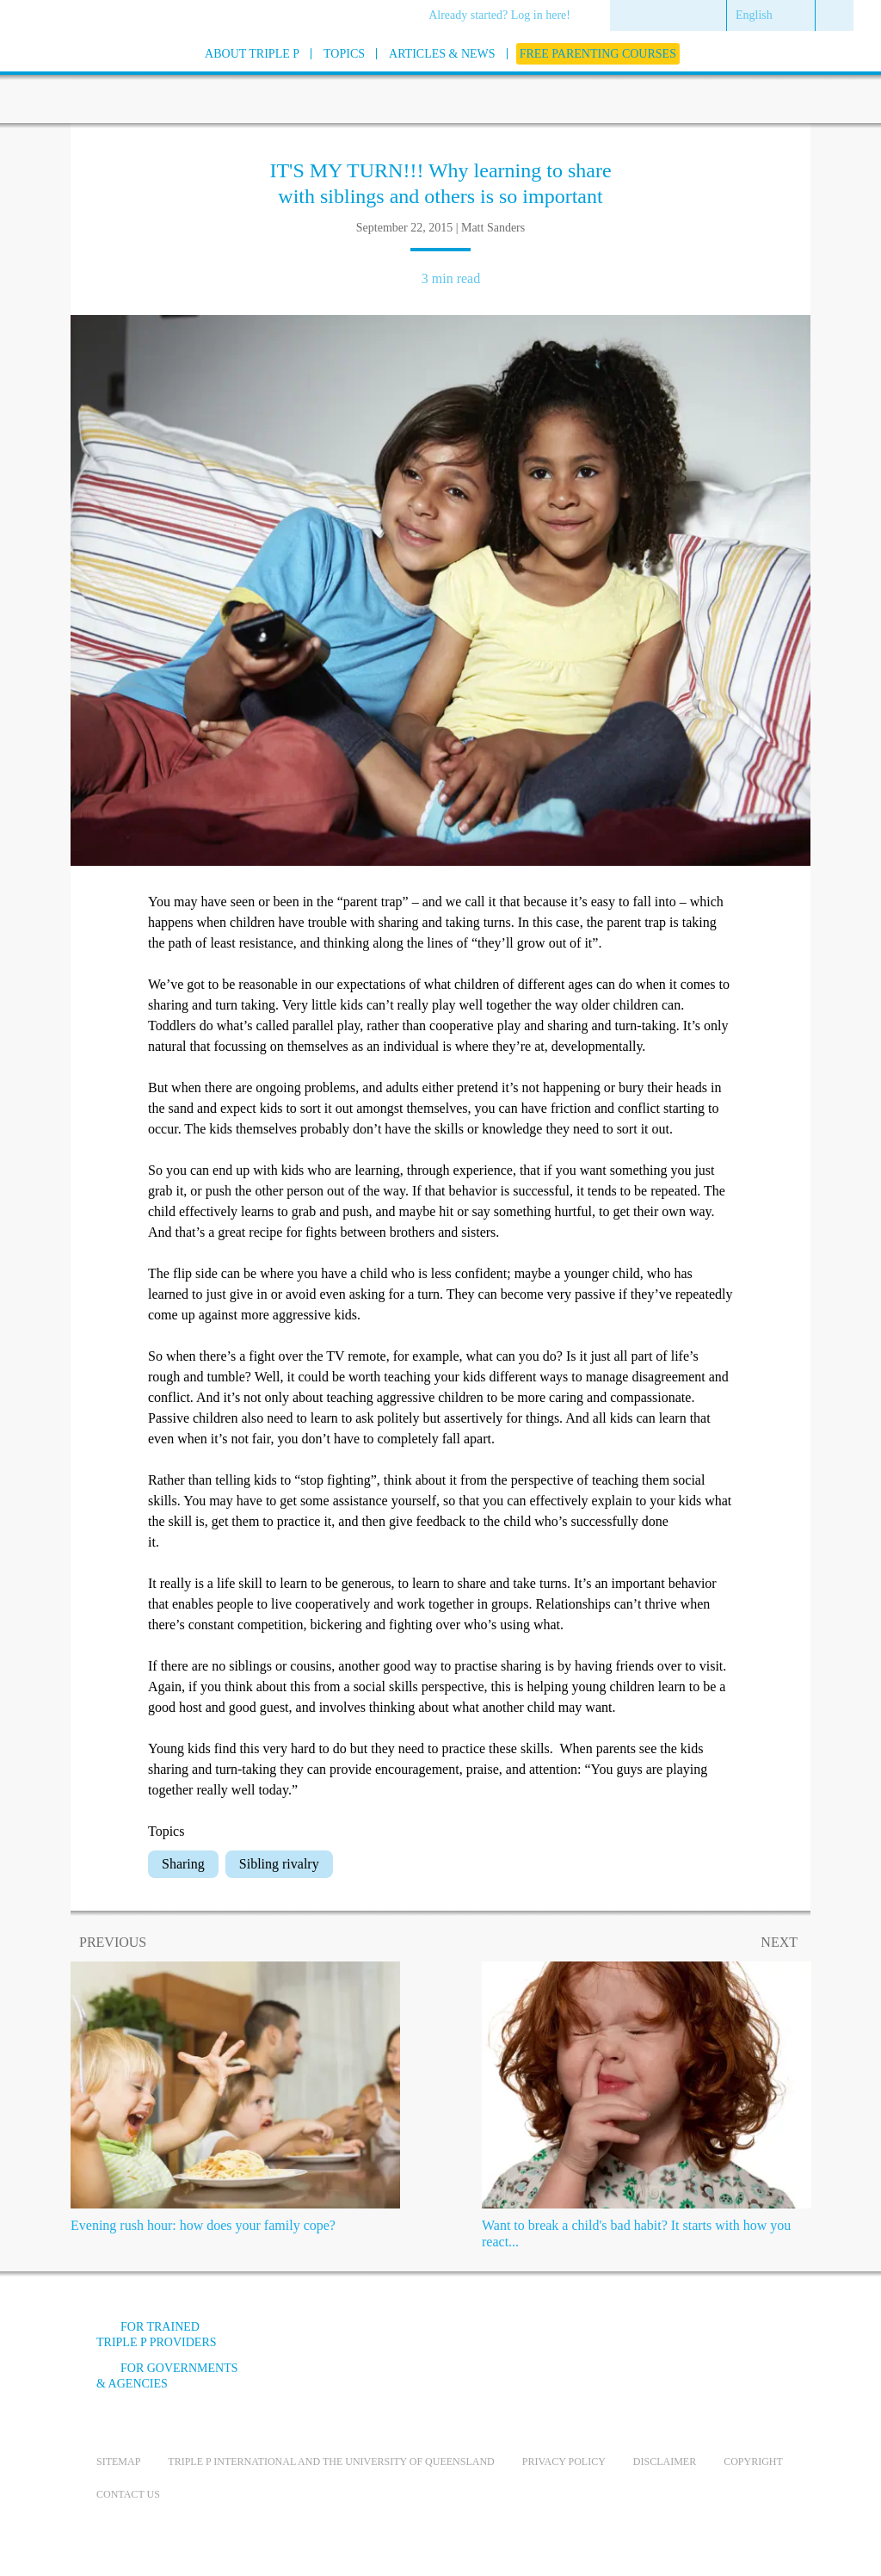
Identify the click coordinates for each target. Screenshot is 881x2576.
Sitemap (118, 2462)
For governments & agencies (167, 2376)
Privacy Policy (564, 2462)
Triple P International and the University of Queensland (331, 2462)
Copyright (753, 2462)
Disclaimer (664, 2462)
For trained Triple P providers (156, 2334)
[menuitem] (505, 16)
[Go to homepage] (53, 76)
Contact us (128, 2494)
